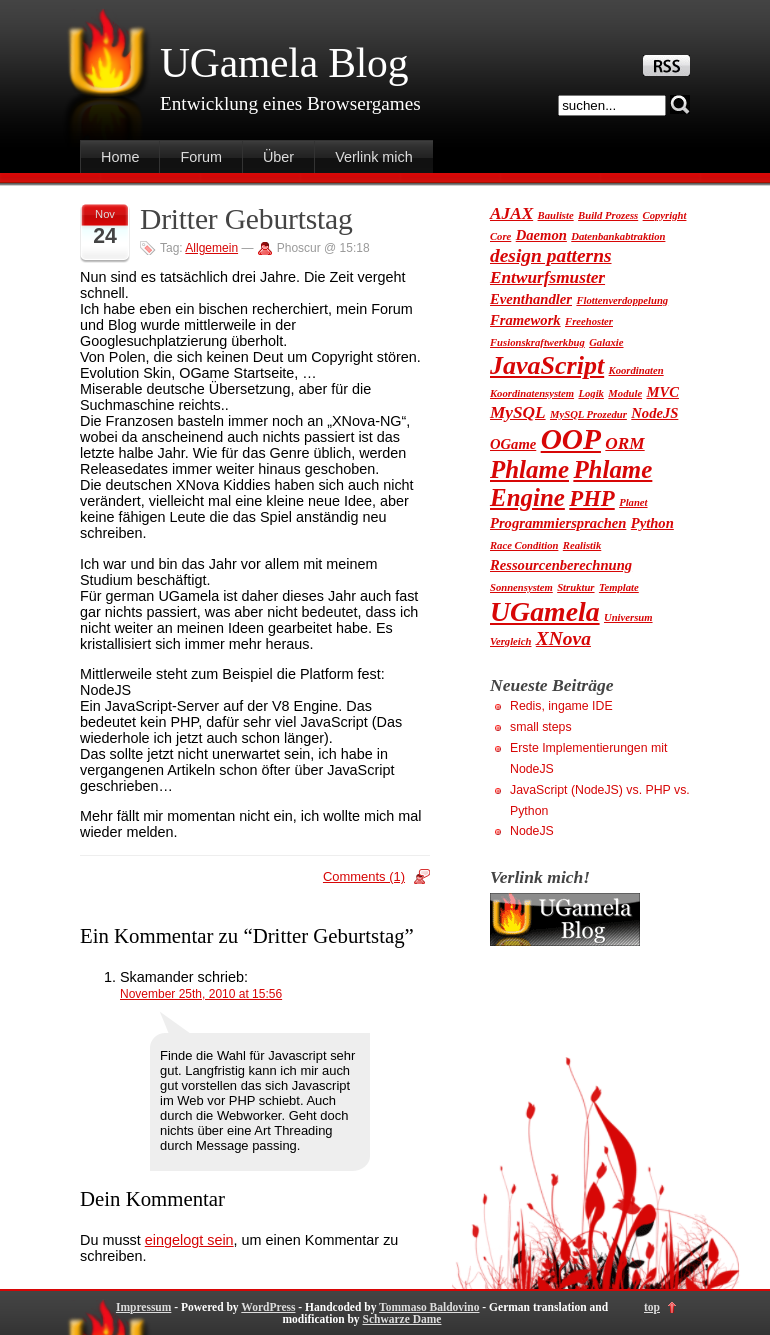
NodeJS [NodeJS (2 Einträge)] (654, 413)
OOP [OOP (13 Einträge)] (571, 439)
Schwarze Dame (401, 1319)
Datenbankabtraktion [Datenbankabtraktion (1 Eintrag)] (618, 236)
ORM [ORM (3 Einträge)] (624, 443)
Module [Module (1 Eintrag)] (625, 393)
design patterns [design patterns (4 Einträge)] (551, 255)
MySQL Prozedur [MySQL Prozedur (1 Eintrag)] (588, 414)
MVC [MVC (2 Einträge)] (663, 392)
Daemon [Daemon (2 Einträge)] (541, 235)
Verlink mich (374, 157)
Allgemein (211, 248)
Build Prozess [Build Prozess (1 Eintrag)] (608, 215)
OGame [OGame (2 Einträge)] (513, 444)
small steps (541, 727)
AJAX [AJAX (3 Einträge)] (511, 213)
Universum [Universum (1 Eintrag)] (628, 617)
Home (120, 157)
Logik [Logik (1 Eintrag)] (590, 393)
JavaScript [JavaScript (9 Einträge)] (547, 365)
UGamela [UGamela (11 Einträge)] (545, 611)
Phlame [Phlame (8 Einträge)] (529, 469)
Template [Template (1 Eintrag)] (619, 587)
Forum (201, 157)
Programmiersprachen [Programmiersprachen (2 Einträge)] (558, 523)
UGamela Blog (284, 63)
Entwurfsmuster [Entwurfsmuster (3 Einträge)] (547, 277)
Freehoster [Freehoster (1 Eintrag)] (589, 321)
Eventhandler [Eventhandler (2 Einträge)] (531, 299)
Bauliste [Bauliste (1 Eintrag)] (556, 215)
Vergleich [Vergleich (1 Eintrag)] (510, 641)
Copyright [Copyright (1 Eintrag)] (665, 215)
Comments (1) (364, 876)
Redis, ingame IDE (561, 706)
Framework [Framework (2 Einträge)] (525, 320)
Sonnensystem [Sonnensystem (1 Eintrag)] (521, 587)
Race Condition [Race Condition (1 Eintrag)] (524, 545)
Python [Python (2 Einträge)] (652, 523)
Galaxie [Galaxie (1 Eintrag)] (606, 342)
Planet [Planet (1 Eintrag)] (633, 502)
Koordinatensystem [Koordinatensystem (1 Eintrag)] (532, 393)
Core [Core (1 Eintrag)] (500, 236)
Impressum (143, 1307)
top (652, 1307)
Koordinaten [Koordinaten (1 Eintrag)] (636, 370)
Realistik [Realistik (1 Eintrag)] (582, 545)
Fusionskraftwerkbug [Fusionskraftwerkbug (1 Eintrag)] (537, 342)
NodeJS (532, 831)
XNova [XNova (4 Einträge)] (563, 638)
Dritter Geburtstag (246, 219)
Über (278, 157)
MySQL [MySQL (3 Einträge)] (518, 412)
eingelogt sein (189, 1240)
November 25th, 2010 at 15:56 (201, 994)
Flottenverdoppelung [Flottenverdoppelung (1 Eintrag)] (622, 300)
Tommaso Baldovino (429, 1307)
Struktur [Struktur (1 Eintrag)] (575, 587)
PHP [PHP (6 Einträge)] (591, 498)
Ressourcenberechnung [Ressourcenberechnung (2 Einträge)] (561, 565)
